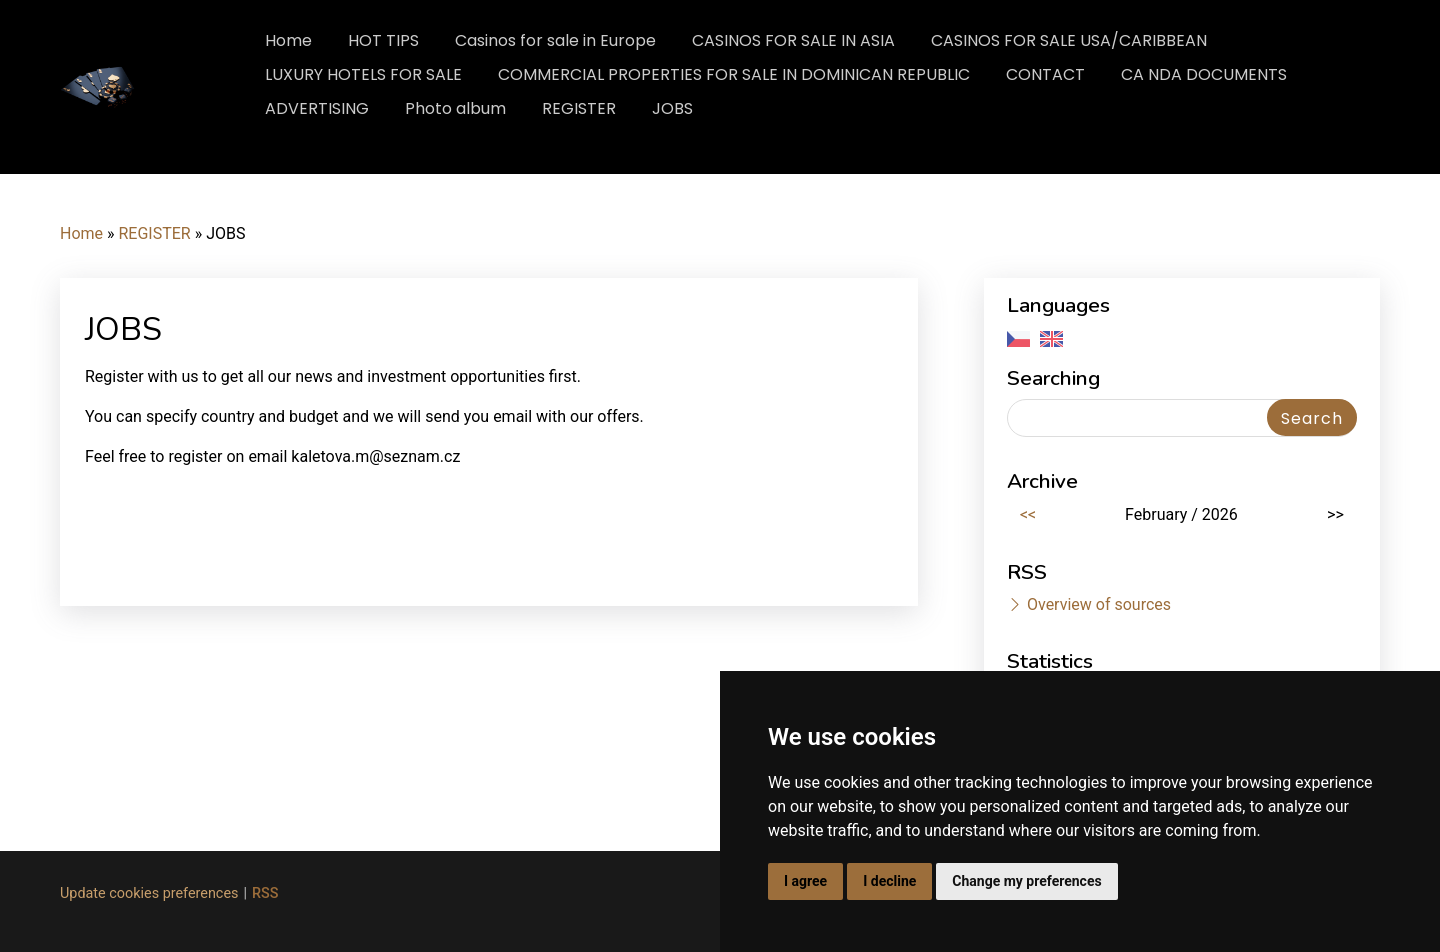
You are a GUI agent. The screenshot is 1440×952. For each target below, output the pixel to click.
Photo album (455, 108)
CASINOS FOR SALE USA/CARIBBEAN (1069, 40)
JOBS (672, 108)
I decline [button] (889, 881)
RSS (265, 893)
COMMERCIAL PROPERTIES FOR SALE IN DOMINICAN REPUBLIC (734, 74)
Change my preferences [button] (1026, 881)
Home (288, 40)
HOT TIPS (383, 40)
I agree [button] (805, 881)
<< (1028, 514)
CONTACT (1045, 74)
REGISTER (579, 108)
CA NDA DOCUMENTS (1204, 74)
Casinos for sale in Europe (555, 40)
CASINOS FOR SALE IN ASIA (793, 40)
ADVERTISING (317, 108)
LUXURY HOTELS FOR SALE (363, 74)
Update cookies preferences (149, 893)
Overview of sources (1099, 604)
